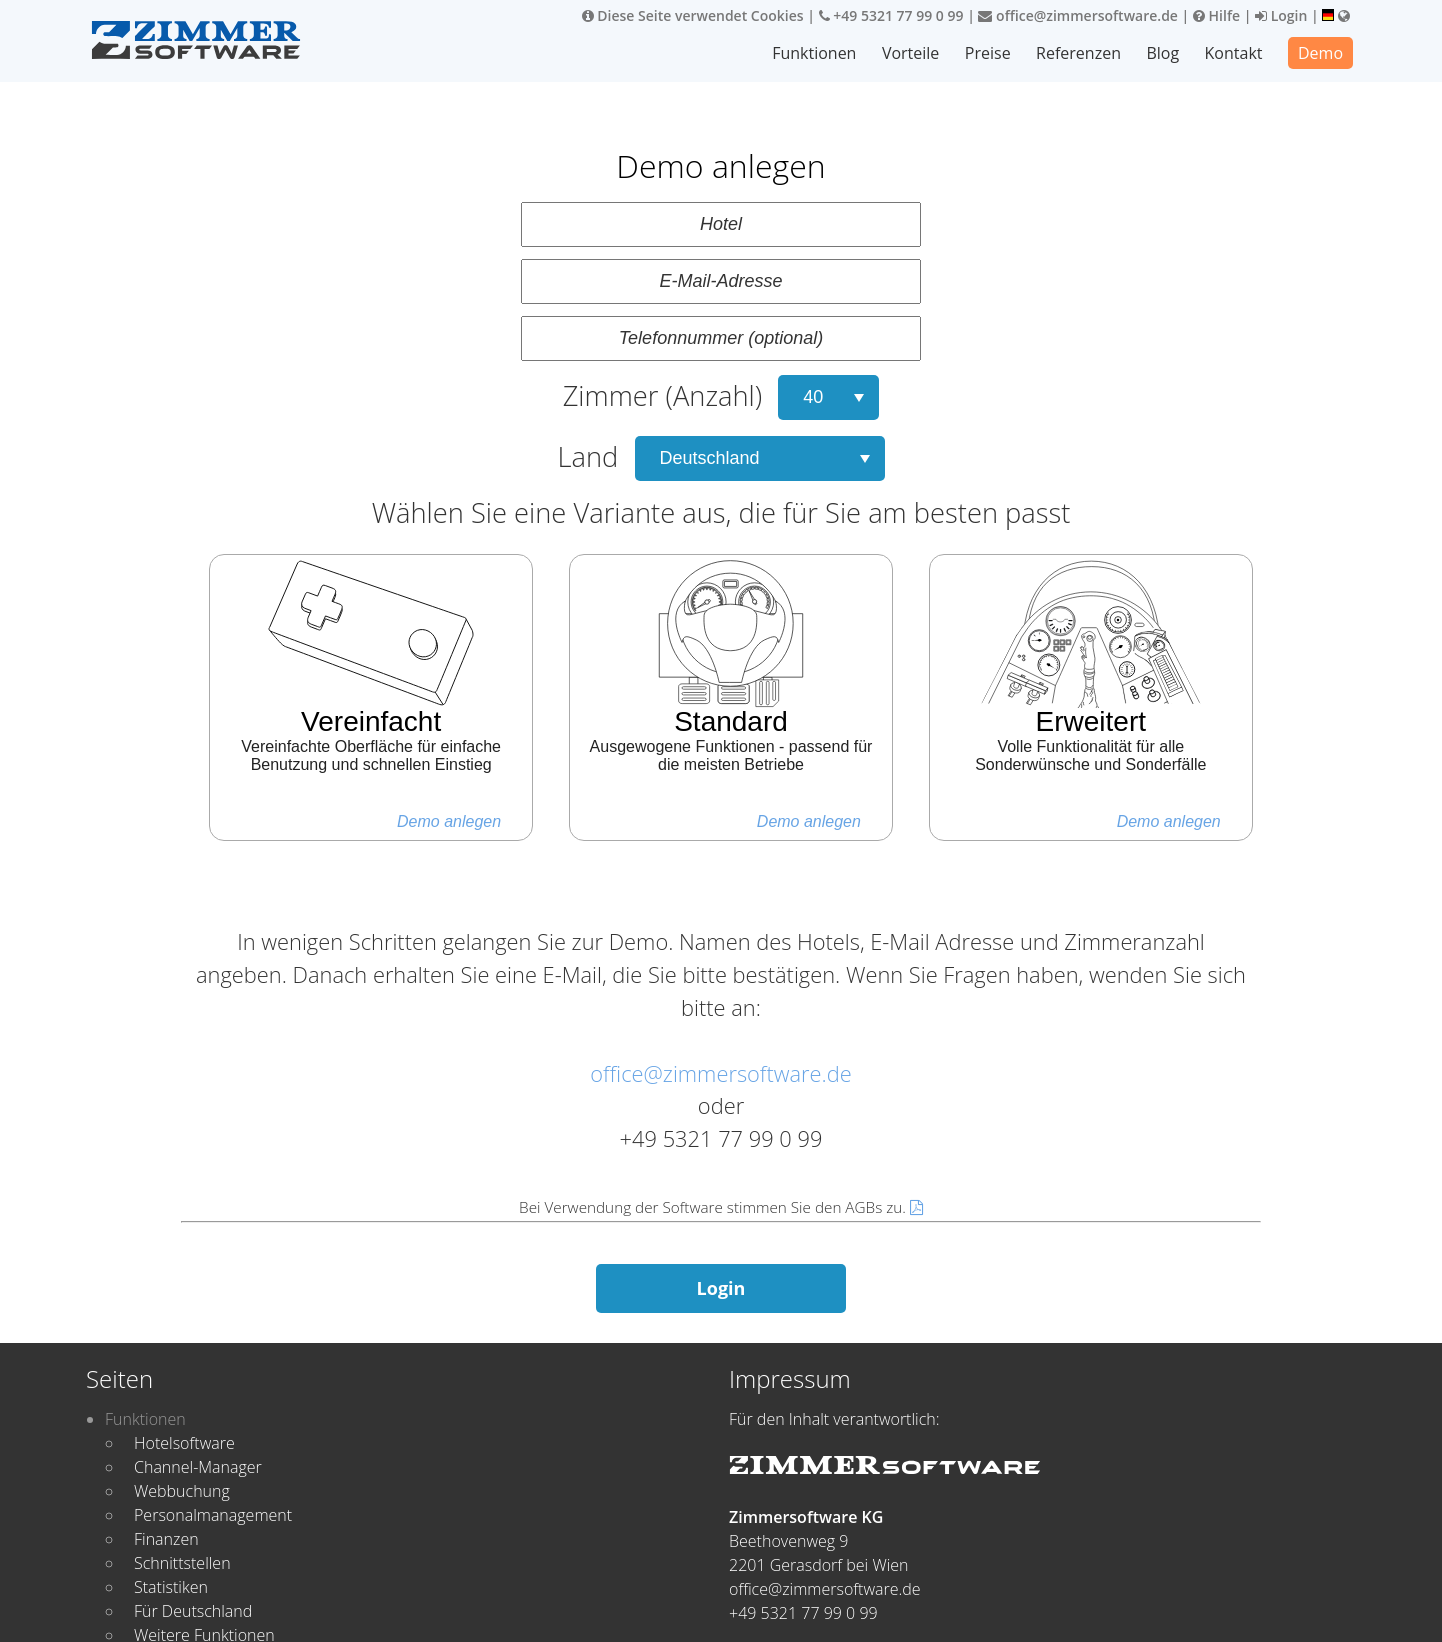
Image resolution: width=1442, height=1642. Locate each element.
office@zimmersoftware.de (1077, 15)
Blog (1163, 53)
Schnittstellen (182, 1563)
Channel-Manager (198, 1467)
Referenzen (1079, 53)
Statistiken (171, 1587)
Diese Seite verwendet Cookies (693, 15)
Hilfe (1216, 15)
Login (1281, 15)
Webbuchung (182, 1491)
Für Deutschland (193, 1611)
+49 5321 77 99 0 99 (891, 15)
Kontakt (1234, 53)
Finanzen (166, 1539)
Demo (1320, 53)
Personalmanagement (213, 1515)
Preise (989, 53)
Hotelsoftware (184, 1443)
